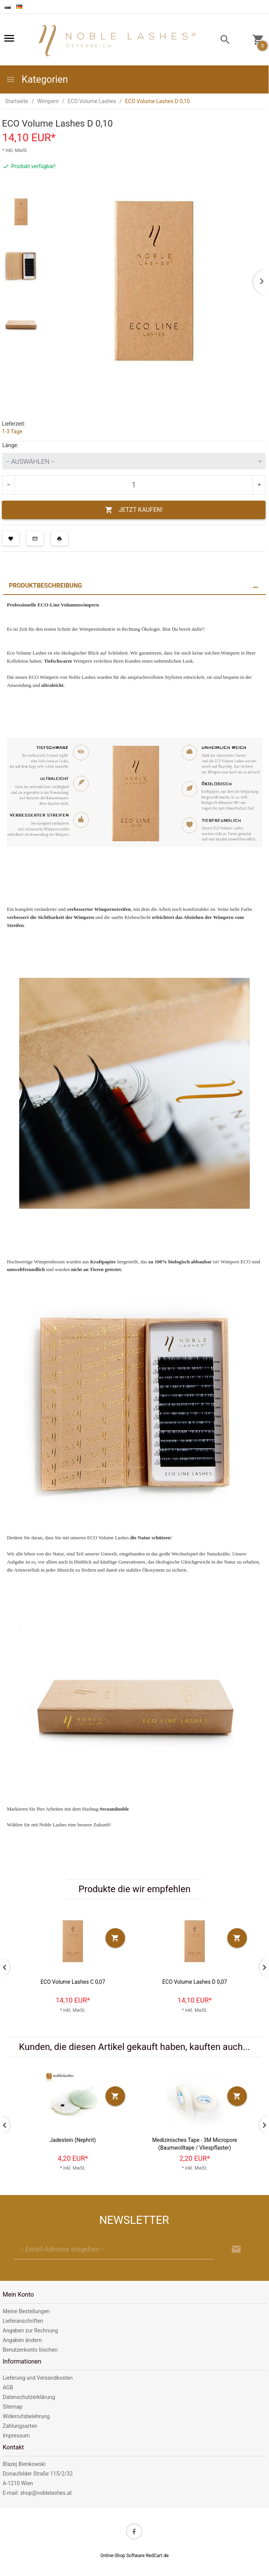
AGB (8, 2387)
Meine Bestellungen (26, 2311)
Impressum (16, 2435)
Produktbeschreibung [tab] (45, 585)
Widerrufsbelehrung (26, 2416)
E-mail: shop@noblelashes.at (37, 2493)
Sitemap (12, 2407)
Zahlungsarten (20, 2426)
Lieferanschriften (23, 2321)
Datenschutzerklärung (29, 2397)
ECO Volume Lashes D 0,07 (194, 1982)
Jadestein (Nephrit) (73, 2140)
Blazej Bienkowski (24, 2464)
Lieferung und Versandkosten (38, 2378)
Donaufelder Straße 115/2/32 (38, 2474)
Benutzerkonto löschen (30, 2350)
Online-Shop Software (122, 2555)
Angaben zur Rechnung (30, 2330)
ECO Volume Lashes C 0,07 (72, 1982)
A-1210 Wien (18, 2483)
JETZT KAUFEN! (134, 510)
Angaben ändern (22, 2340)
